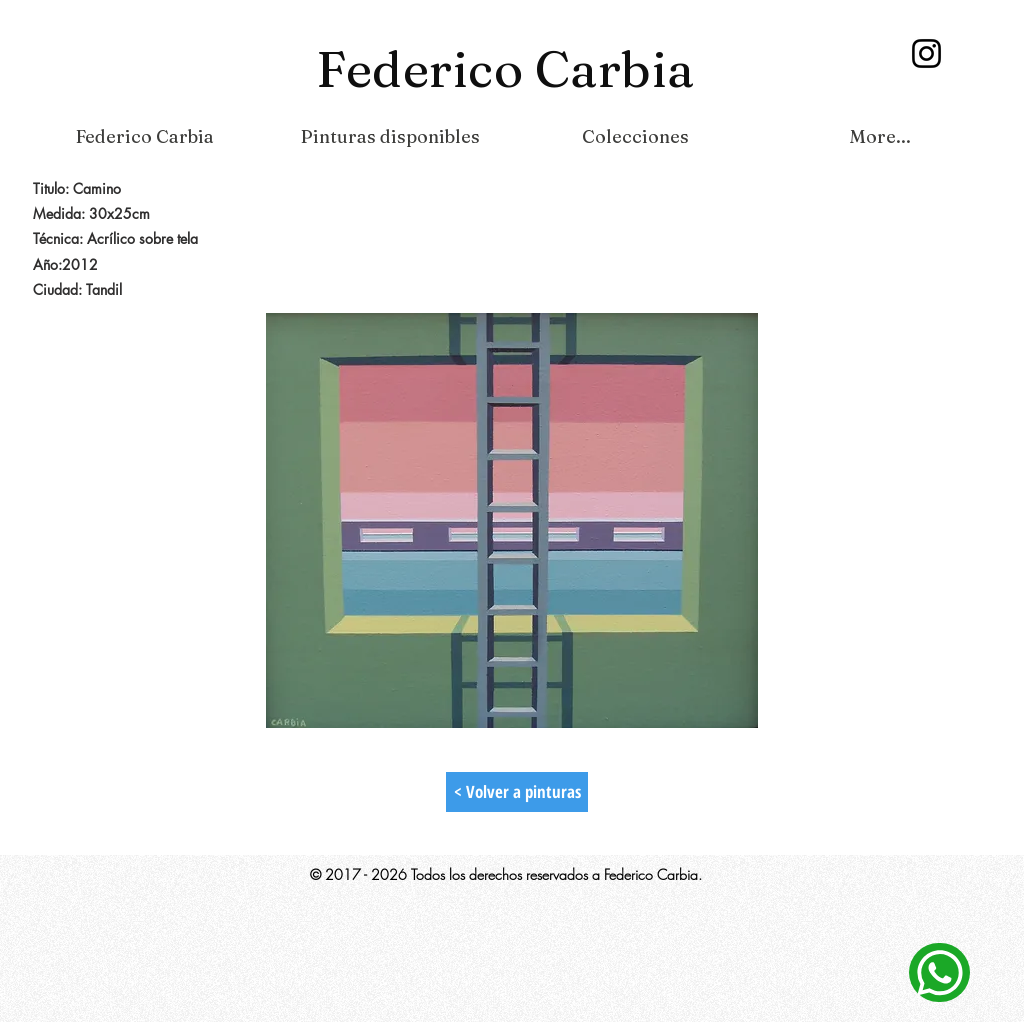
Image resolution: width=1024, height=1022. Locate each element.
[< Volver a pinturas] (517, 792)
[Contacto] (939, 972)
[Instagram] (926, 53)
